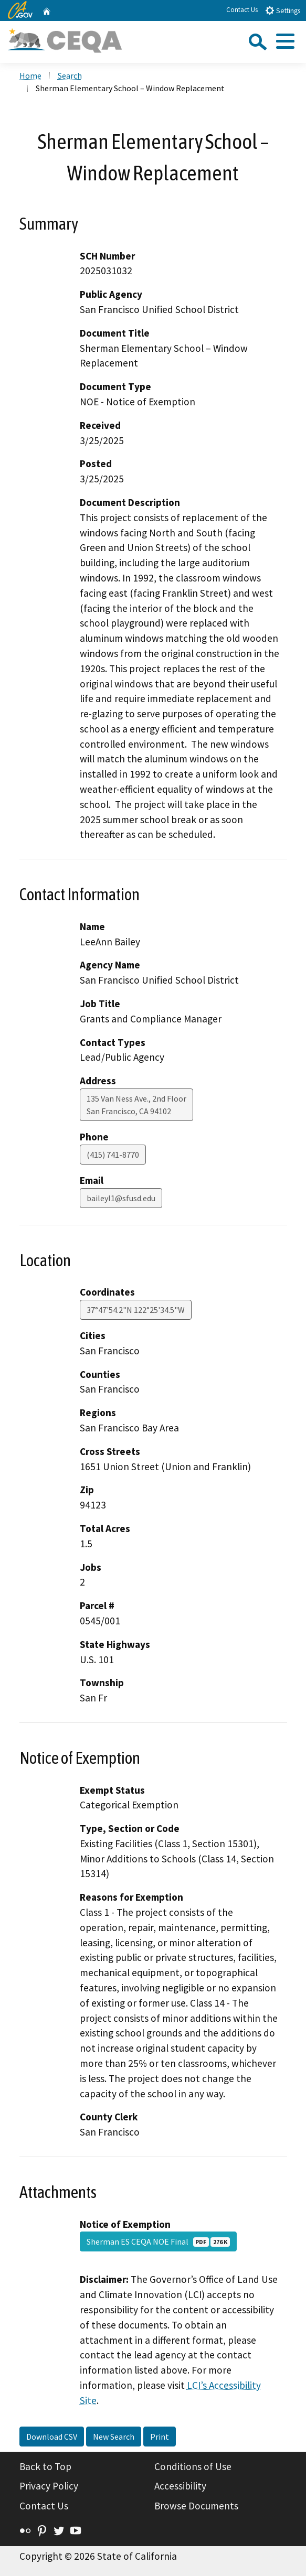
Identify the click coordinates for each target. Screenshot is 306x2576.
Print (159, 2436)
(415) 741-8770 (113, 1154)
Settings (282, 10)
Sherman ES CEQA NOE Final (158, 2241)
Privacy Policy (48, 2486)
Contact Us (242, 9)
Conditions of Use (192, 2466)
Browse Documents (196, 2505)
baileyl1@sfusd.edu (121, 1198)
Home (30, 75)
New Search (113, 2436)
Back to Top (45, 2466)
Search (70, 75)
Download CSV (51, 2436)
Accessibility (180, 2486)
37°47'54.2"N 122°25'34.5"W (136, 1310)
